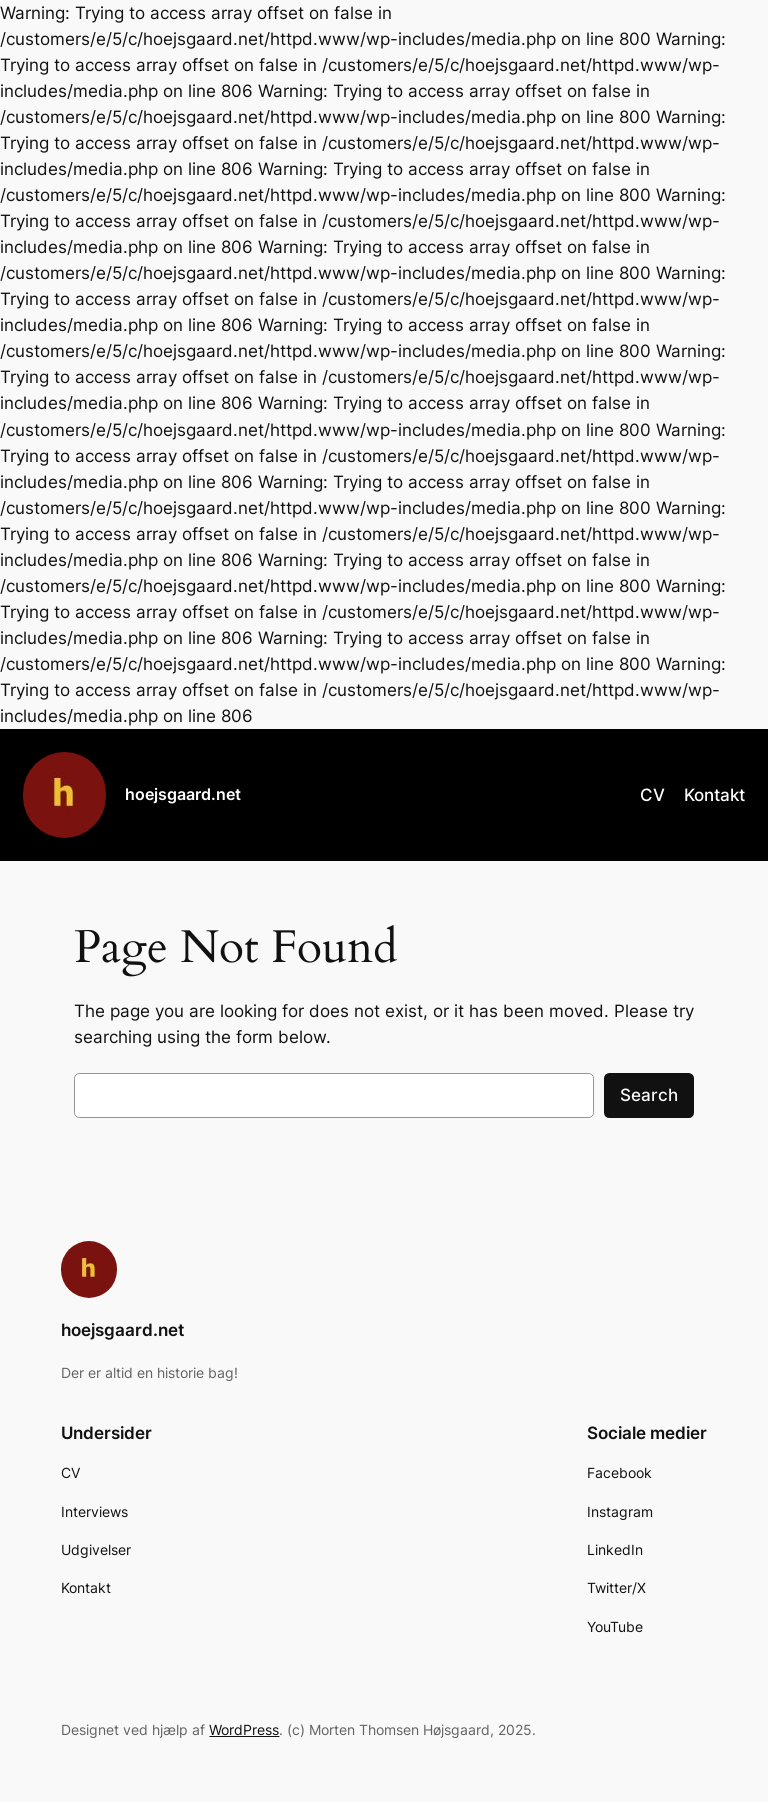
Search (649, 1095)
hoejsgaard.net (183, 794)
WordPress (244, 1729)
